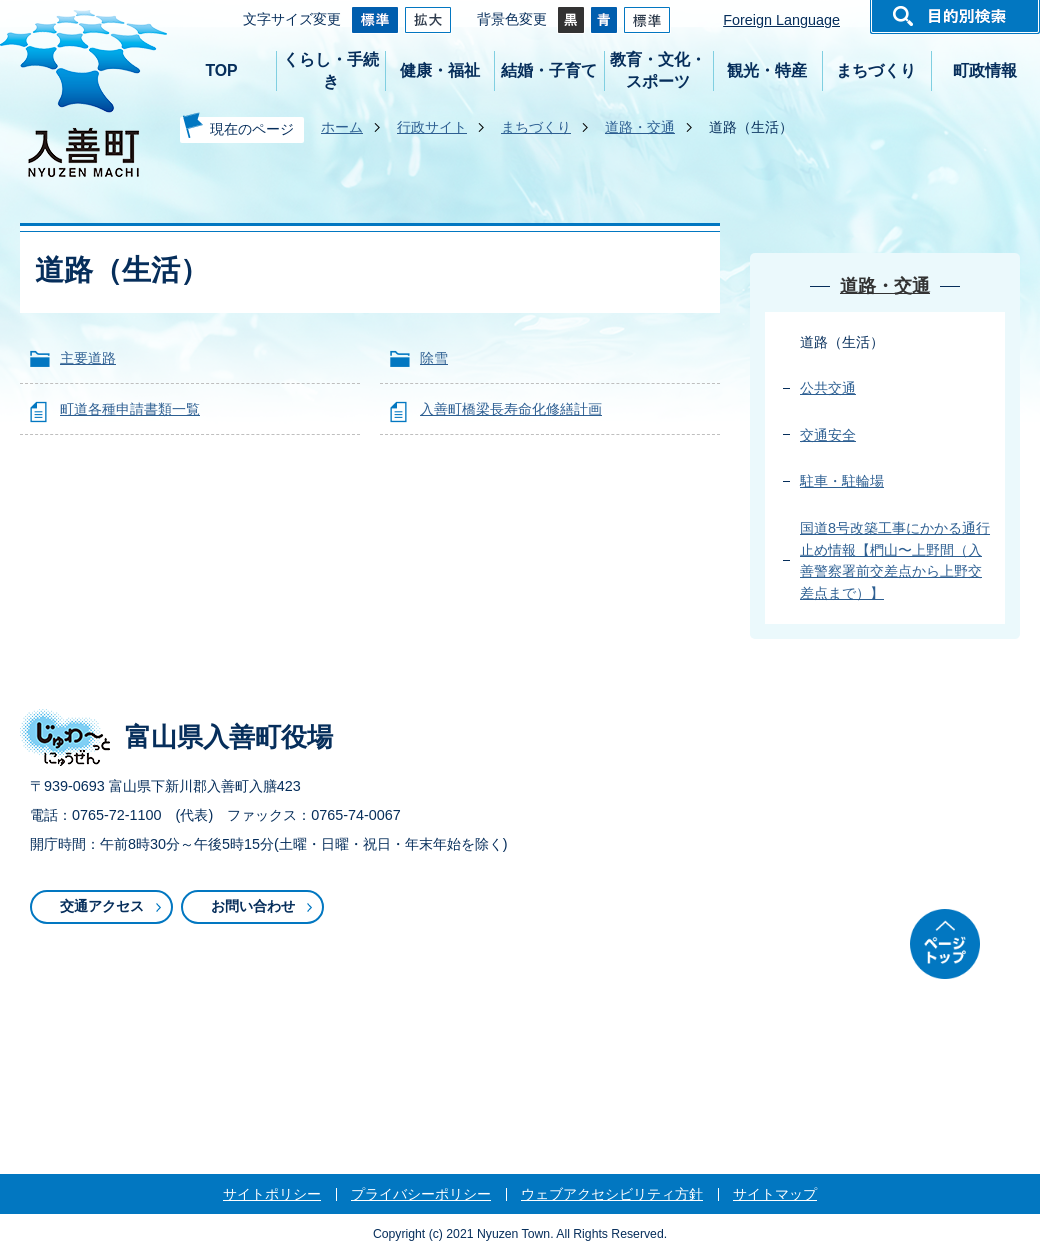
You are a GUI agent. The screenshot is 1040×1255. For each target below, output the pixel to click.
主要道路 (88, 358)
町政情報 (985, 70)
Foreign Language (781, 20)
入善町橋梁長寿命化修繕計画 (511, 409)
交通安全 (828, 435)
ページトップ (945, 944)
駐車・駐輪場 (842, 481)
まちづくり (876, 70)
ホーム (342, 127)
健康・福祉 (440, 70)
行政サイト (432, 127)
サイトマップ (775, 1194)
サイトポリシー (272, 1194)
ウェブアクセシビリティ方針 (612, 1194)
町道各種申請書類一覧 (130, 409)
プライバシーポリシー (421, 1194)
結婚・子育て (549, 70)
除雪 (434, 358)
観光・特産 (767, 70)
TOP (221, 70)
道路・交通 (640, 127)
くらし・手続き (331, 70)
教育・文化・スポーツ (658, 70)
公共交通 (828, 388)
